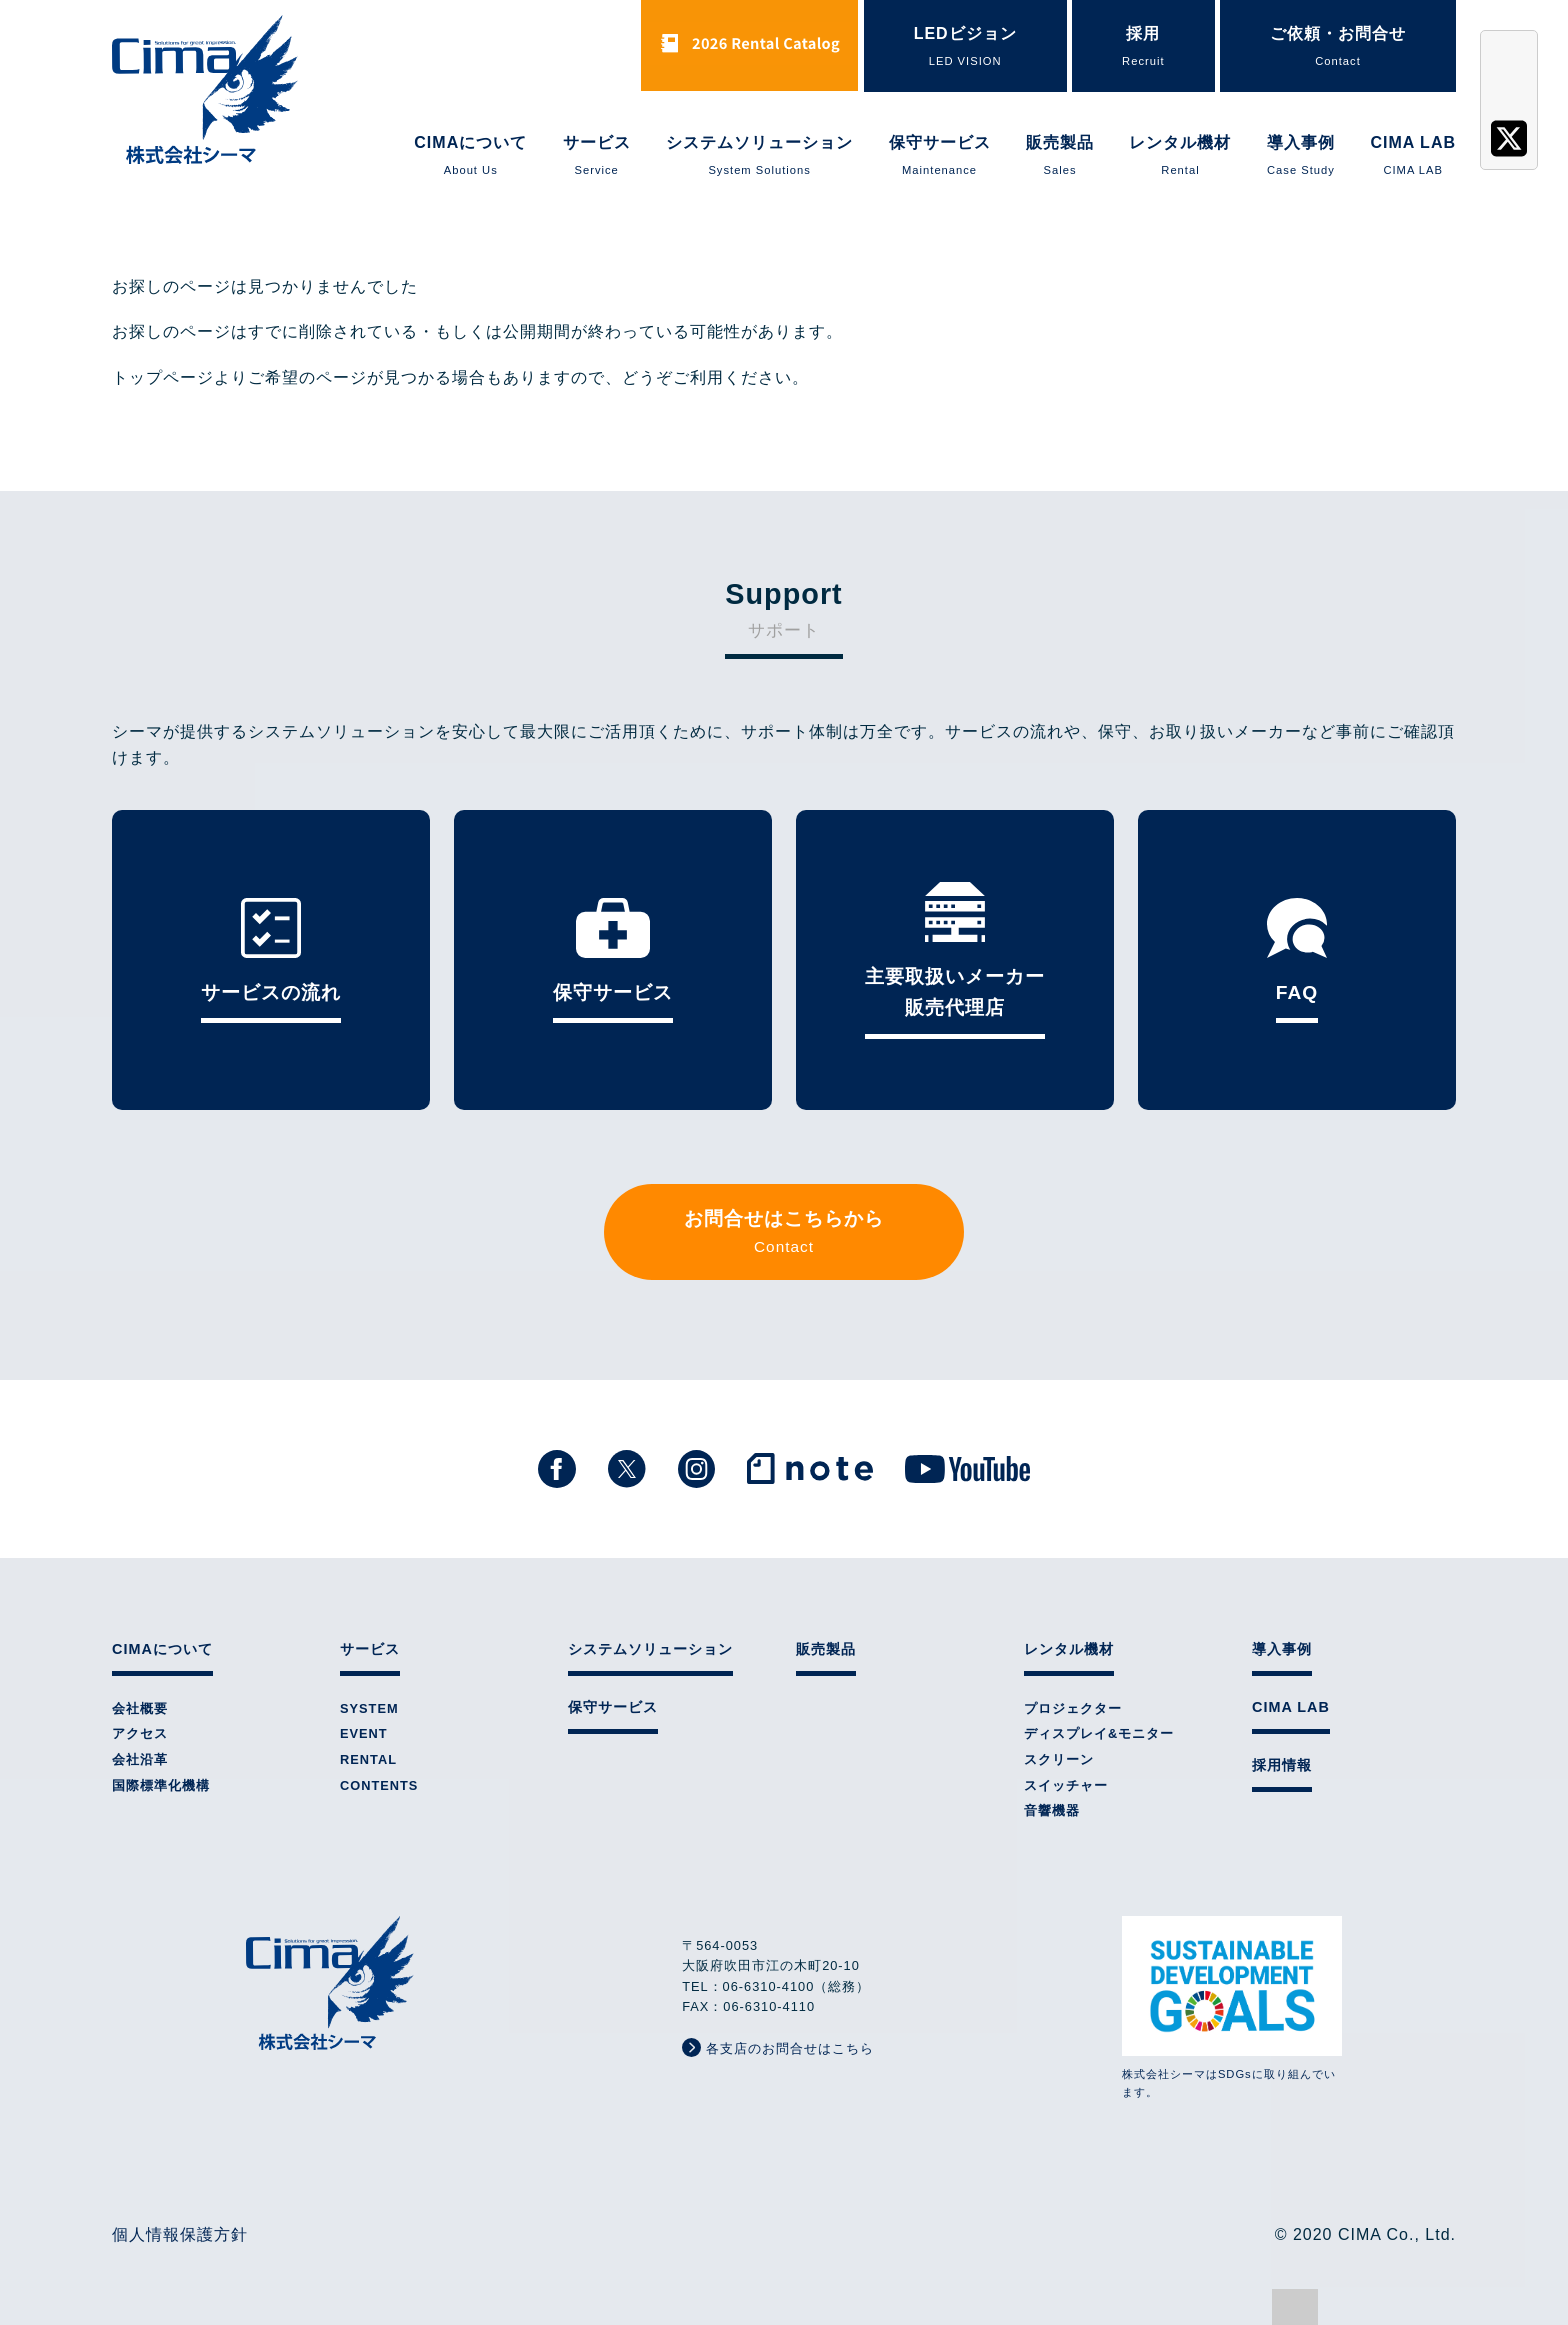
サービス (597, 157)
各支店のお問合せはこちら (778, 2047)
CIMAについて (470, 157)
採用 (1143, 48)
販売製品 (1060, 157)
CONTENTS (379, 1785)
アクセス (140, 1733)
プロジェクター (1073, 1708)
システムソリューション (759, 157)
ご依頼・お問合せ (1338, 48)
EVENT (364, 1733)
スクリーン (1059, 1759)
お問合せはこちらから (784, 1233)
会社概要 (140, 1708)
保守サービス (940, 157)
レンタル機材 (1180, 157)
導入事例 (1301, 157)
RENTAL (368, 1759)
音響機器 (1052, 1810)
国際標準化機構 (161, 1785)
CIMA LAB (1413, 157)
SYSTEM (369, 1708)
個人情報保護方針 (180, 2234)
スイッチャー (1066, 1785)
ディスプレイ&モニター (1099, 1733)
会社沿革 (140, 1759)
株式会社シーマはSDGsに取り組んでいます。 (1232, 2007)
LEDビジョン (965, 48)
